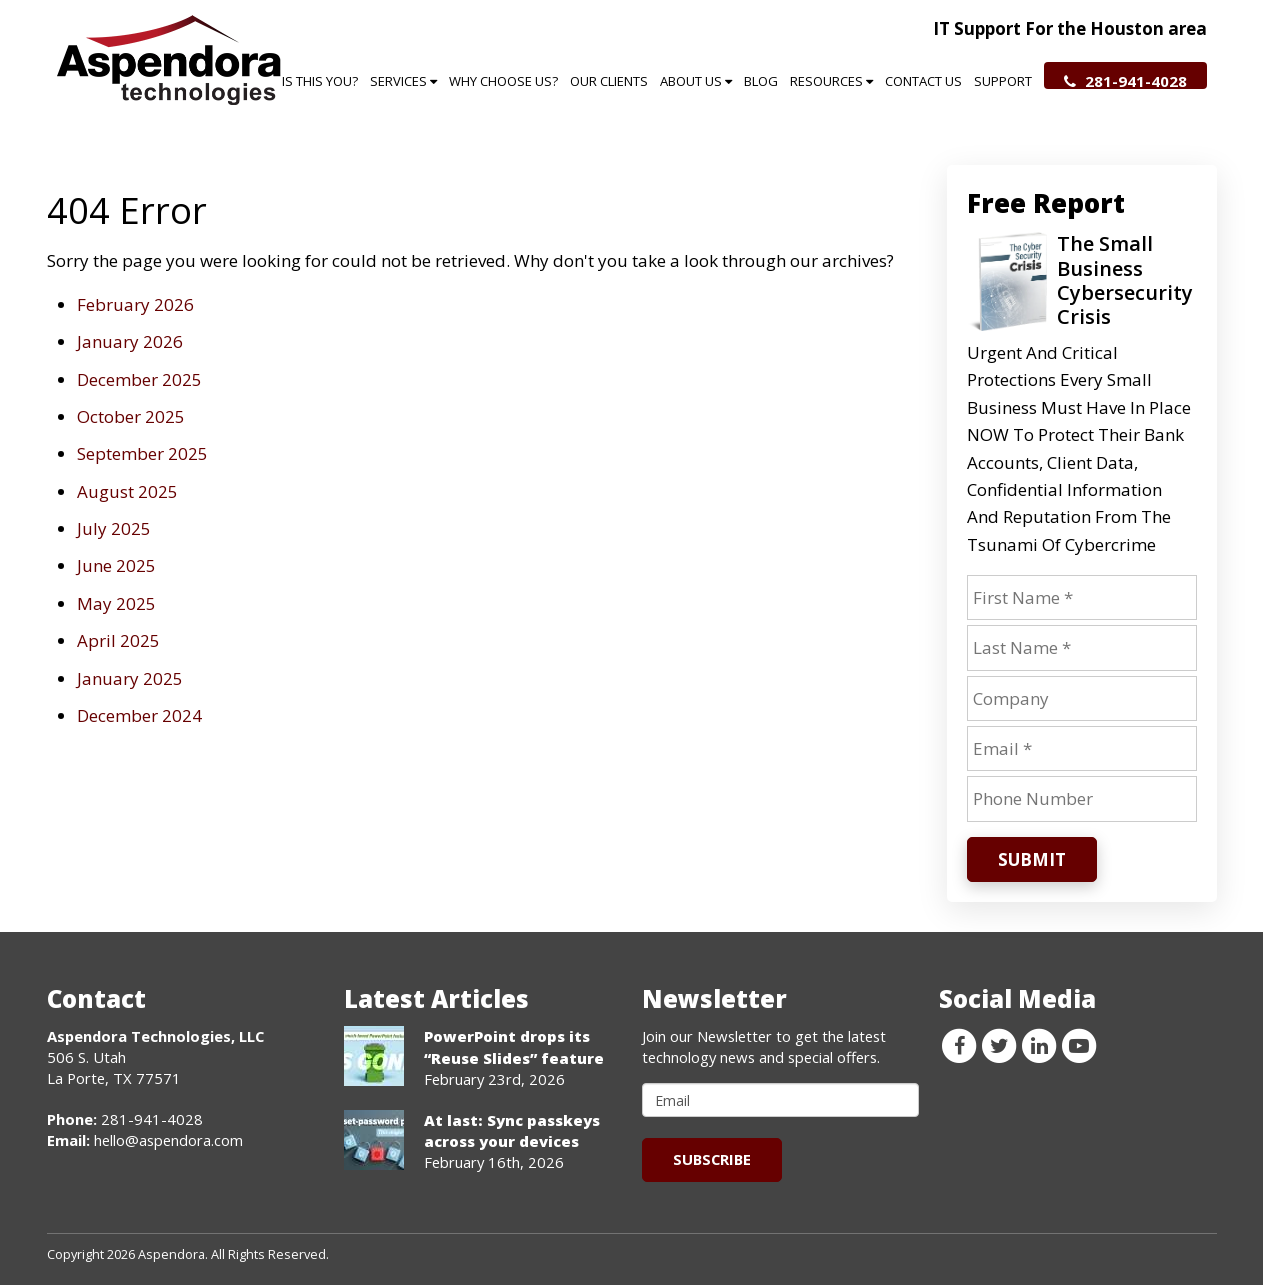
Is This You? (320, 81)
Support (1003, 81)
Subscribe (712, 1159)
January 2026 (130, 341)
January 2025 (130, 678)
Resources (831, 81)
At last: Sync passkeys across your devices (512, 1130)
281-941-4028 (1125, 80)
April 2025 (118, 640)
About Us (696, 81)
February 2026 (135, 304)
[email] (781, 1100)
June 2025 (116, 565)
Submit (1032, 859)
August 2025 (127, 491)
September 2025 (142, 453)
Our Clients (609, 81)
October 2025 (131, 416)
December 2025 (139, 379)
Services (403, 81)
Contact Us (923, 81)
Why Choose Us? (503, 81)
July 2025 (114, 528)
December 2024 (139, 715)
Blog (761, 81)
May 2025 (116, 603)
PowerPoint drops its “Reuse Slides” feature (514, 1046)
